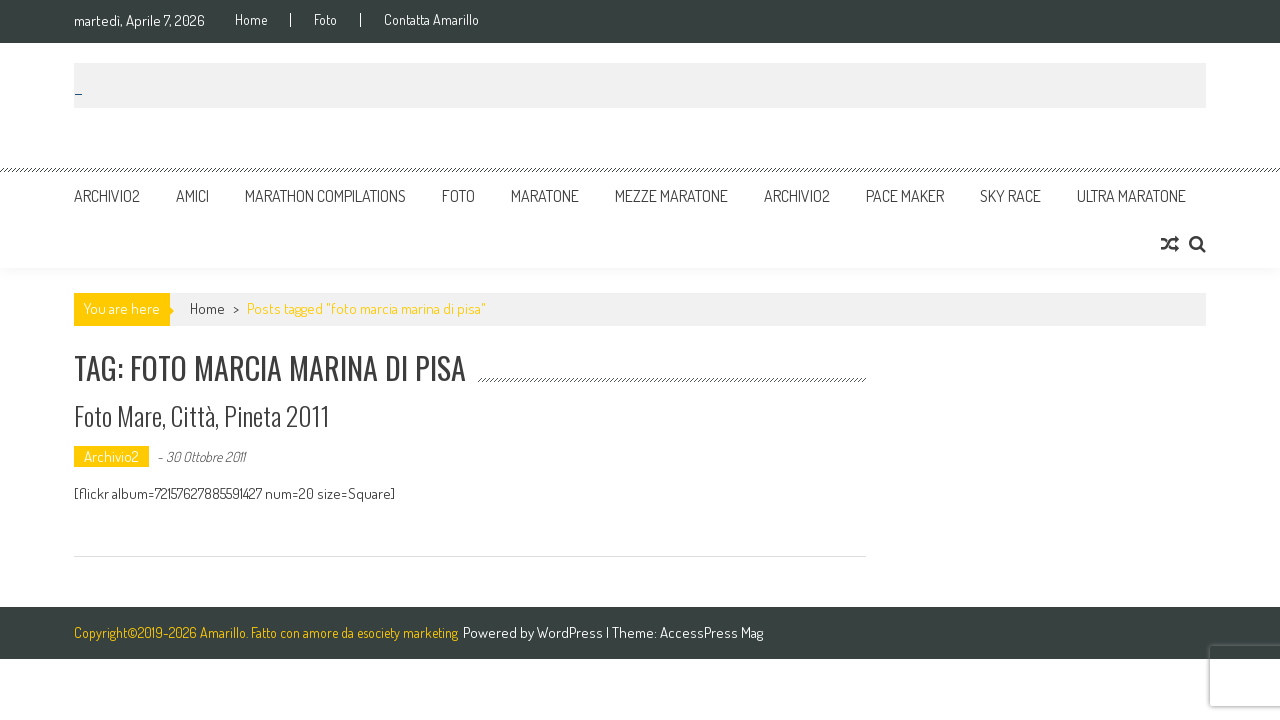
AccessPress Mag (711, 632)
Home (251, 20)
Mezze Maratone (671, 196)
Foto (325, 20)
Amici (192, 196)
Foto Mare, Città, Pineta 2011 (202, 415)
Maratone (545, 196)
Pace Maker (905, 196)
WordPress (571, 632)
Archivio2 (107, 196)
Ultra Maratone (1131, 196)
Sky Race (1010, 196)
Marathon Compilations (325, 196)
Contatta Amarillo (431, 20)
